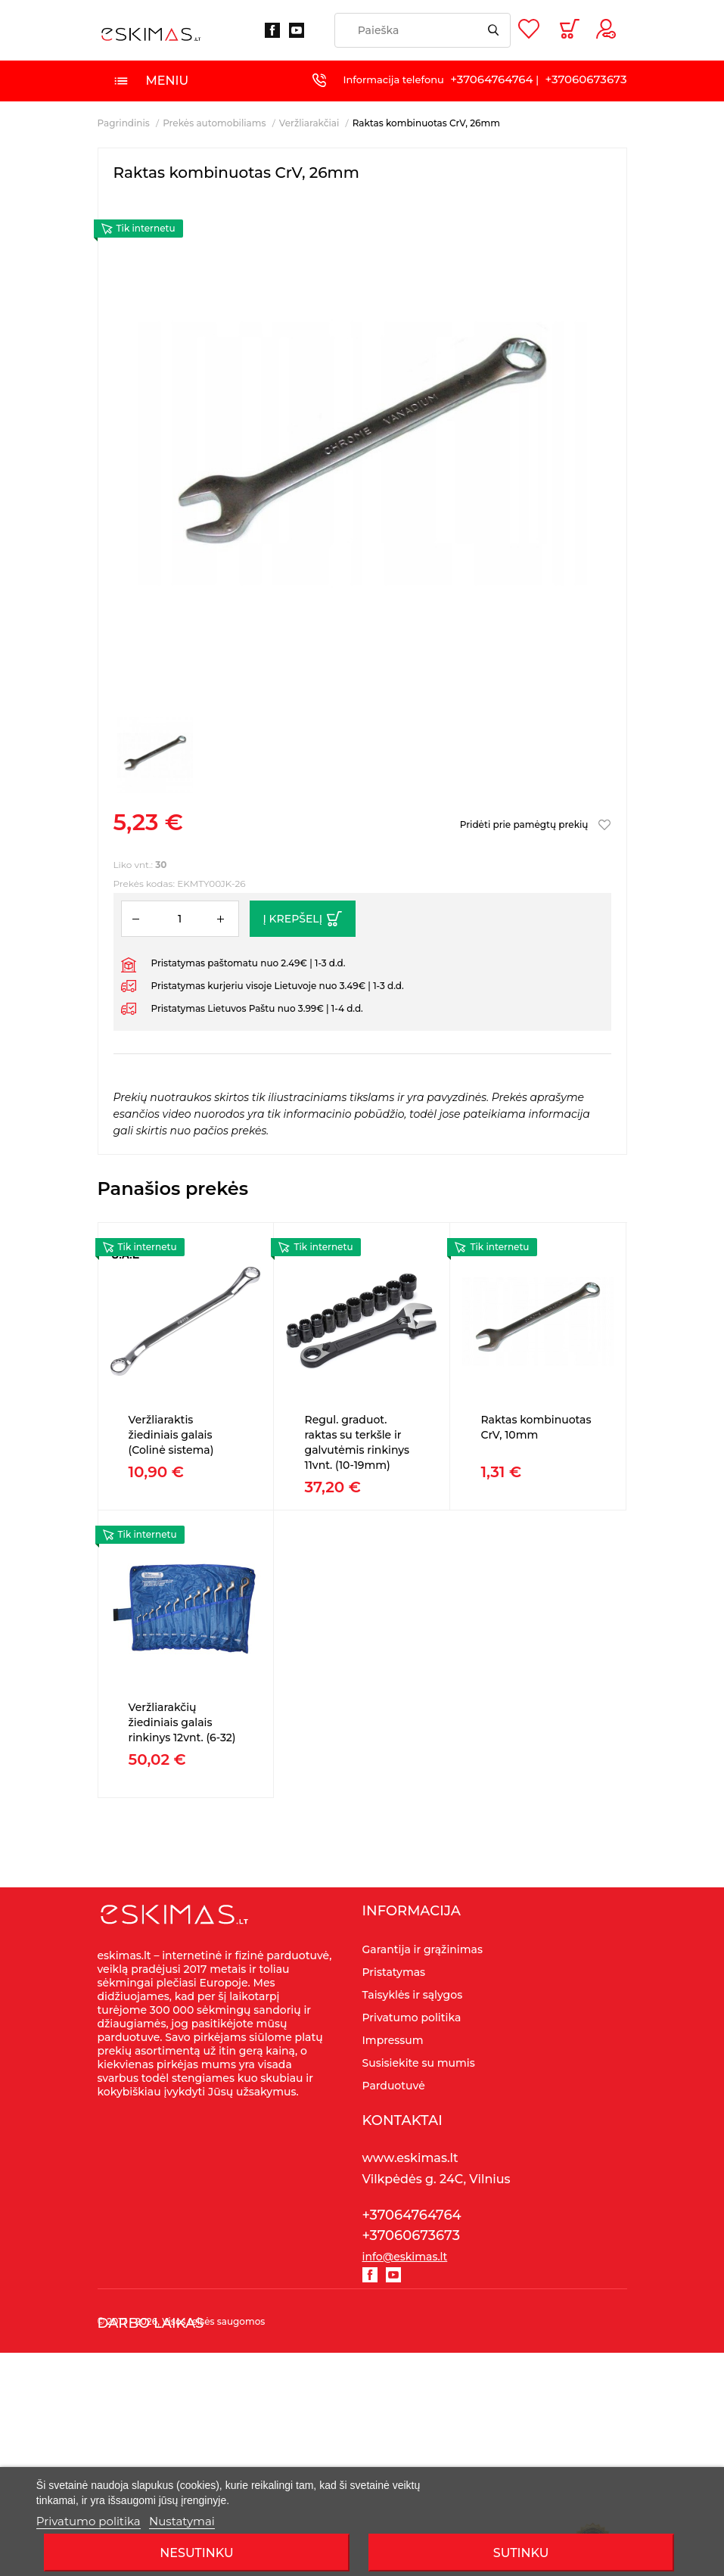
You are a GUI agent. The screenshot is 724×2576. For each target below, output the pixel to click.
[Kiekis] (180, 918)
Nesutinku (196, 2553)
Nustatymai (182, 2521)
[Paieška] (422, 30)
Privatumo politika (88, 2521)
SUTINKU (521, 2553)
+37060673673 (586, 79)
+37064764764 (491, 79)
